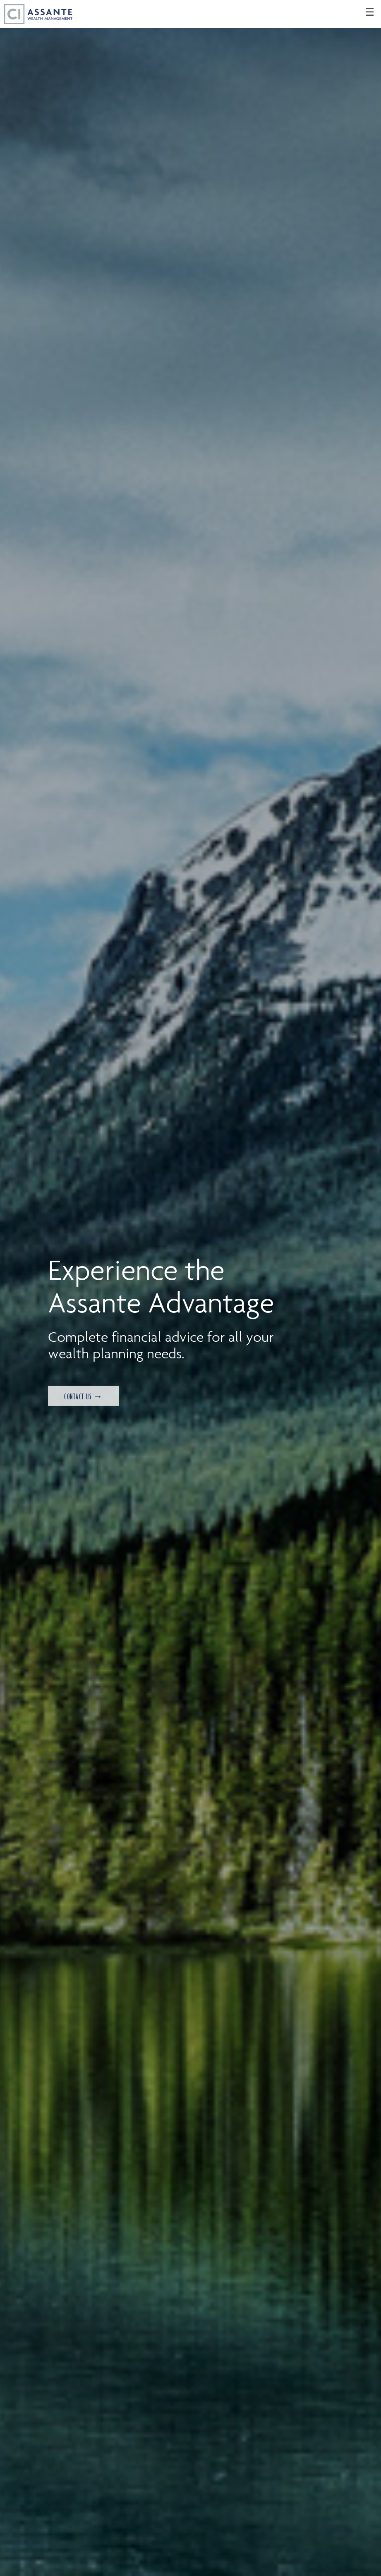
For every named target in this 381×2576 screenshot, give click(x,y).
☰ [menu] (369, 12)
